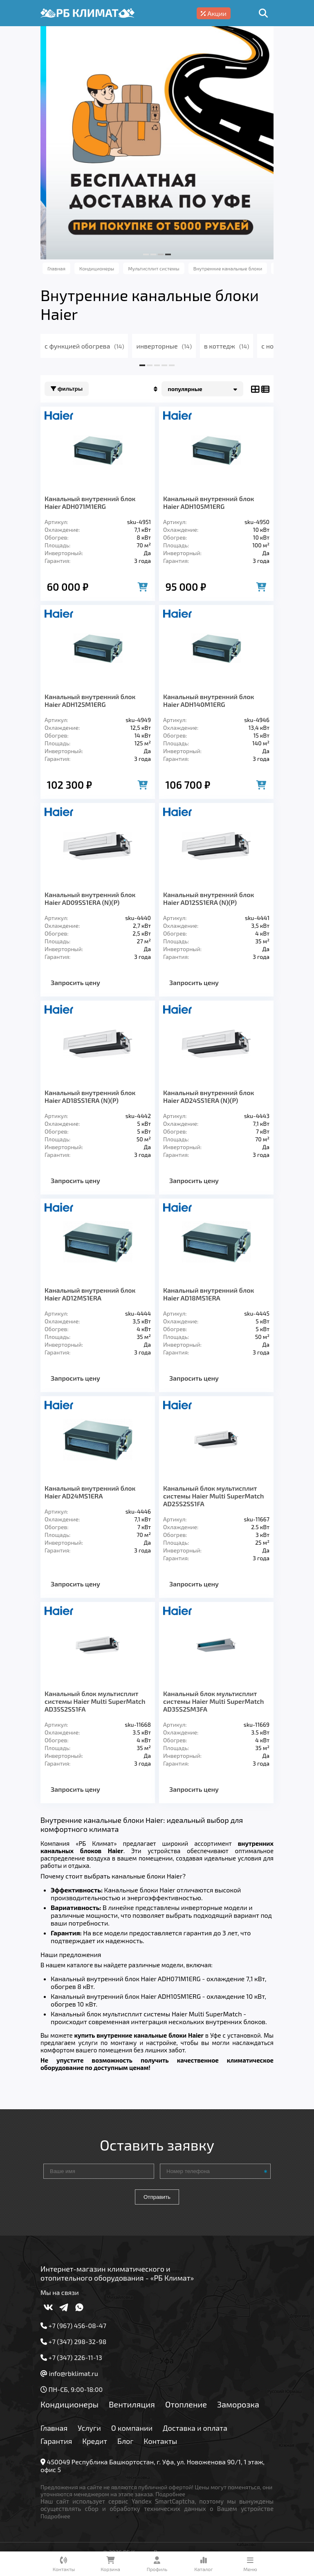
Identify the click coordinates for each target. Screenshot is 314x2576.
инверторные (163, 346)
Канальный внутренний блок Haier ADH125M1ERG (90, 700)
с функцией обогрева (84, 346)
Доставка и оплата (195, 2427)
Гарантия (56, 2441)
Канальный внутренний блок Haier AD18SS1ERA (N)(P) (90, 1096)
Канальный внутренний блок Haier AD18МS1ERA (208, 1294)
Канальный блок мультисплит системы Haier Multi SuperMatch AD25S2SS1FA (213, 1495)
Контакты (160, 2441)
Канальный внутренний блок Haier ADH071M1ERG (90, 502)
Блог (125, 2441)
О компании (132, 2427)
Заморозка (238, 2404)
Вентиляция (132, 2404)
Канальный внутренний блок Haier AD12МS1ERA (90, 1294)
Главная (53, 2427)
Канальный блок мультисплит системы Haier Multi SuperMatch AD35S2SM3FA (213, 1701)
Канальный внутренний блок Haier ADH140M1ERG (208, 700)
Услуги (89, 2427)
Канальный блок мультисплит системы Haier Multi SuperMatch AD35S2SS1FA (95, 1701)
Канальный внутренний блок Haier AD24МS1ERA (90, 1492)
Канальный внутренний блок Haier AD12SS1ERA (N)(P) (208, 898)
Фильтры (67, 389)
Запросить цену (75, 982)
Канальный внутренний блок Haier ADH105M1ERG (208, 502)
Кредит (94, 2441)
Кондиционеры (69, 2404)
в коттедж (226, 346)
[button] (146, 254)
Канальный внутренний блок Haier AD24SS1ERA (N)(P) (208, 1096)
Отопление (186, 2404)
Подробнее (170, 2494)
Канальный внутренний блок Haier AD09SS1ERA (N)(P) (90, 898)
